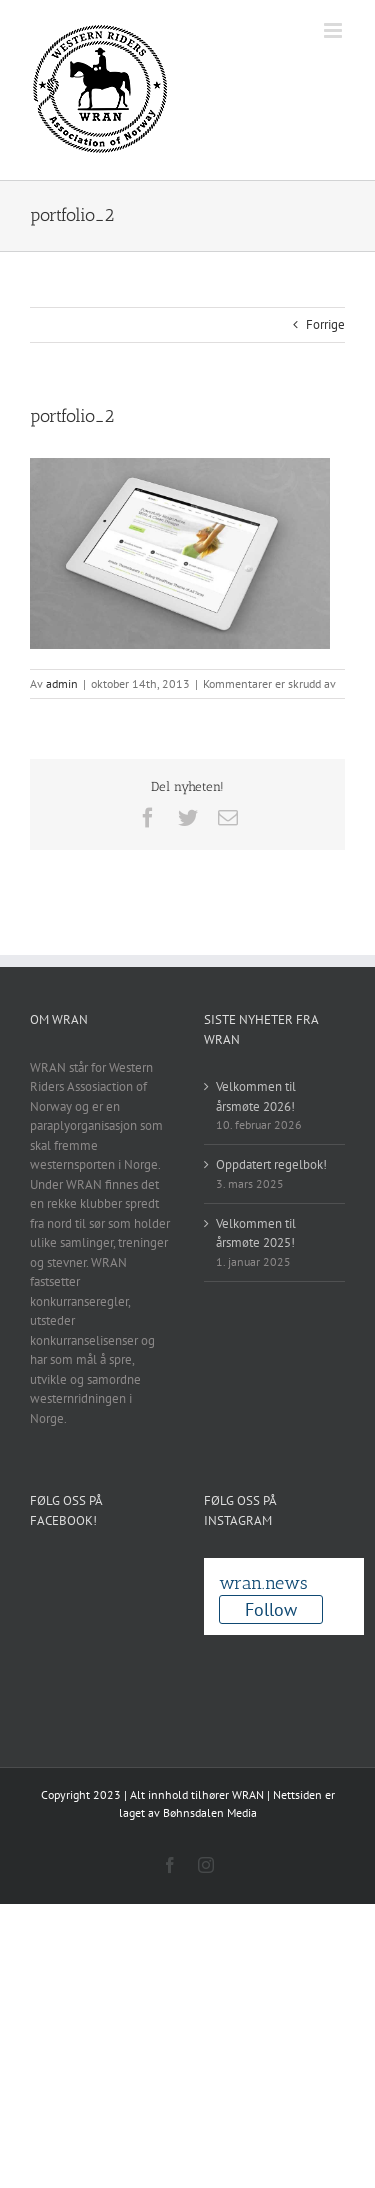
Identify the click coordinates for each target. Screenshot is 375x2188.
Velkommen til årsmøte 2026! (256, 1096)
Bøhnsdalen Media (210, 1812)
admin (62, 683)
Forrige (325, 324)
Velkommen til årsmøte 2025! (256, 1233)
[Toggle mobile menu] (334, 30)
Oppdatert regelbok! (271, 1164)
